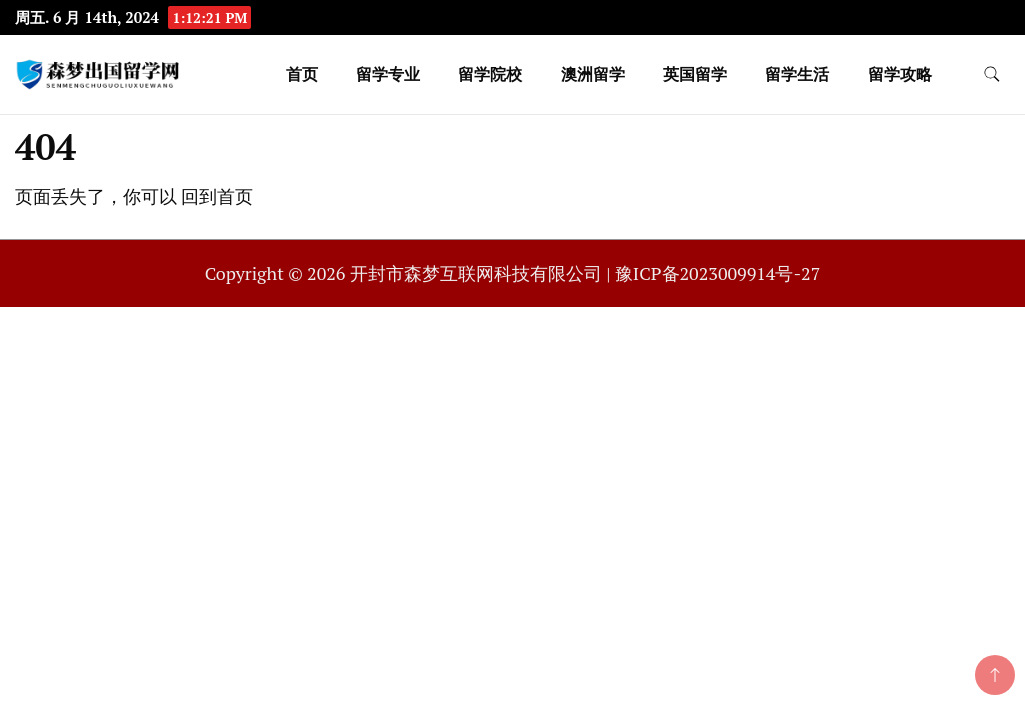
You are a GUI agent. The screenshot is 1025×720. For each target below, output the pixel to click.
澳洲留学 (593, 74)
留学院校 (490, 74)
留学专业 (388, 74)
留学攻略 (900, 74)
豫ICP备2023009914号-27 (717, 273)
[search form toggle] (992, 74)
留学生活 (797, 74)
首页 (302, 74)
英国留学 (695, 74)
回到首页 (217, 196)
